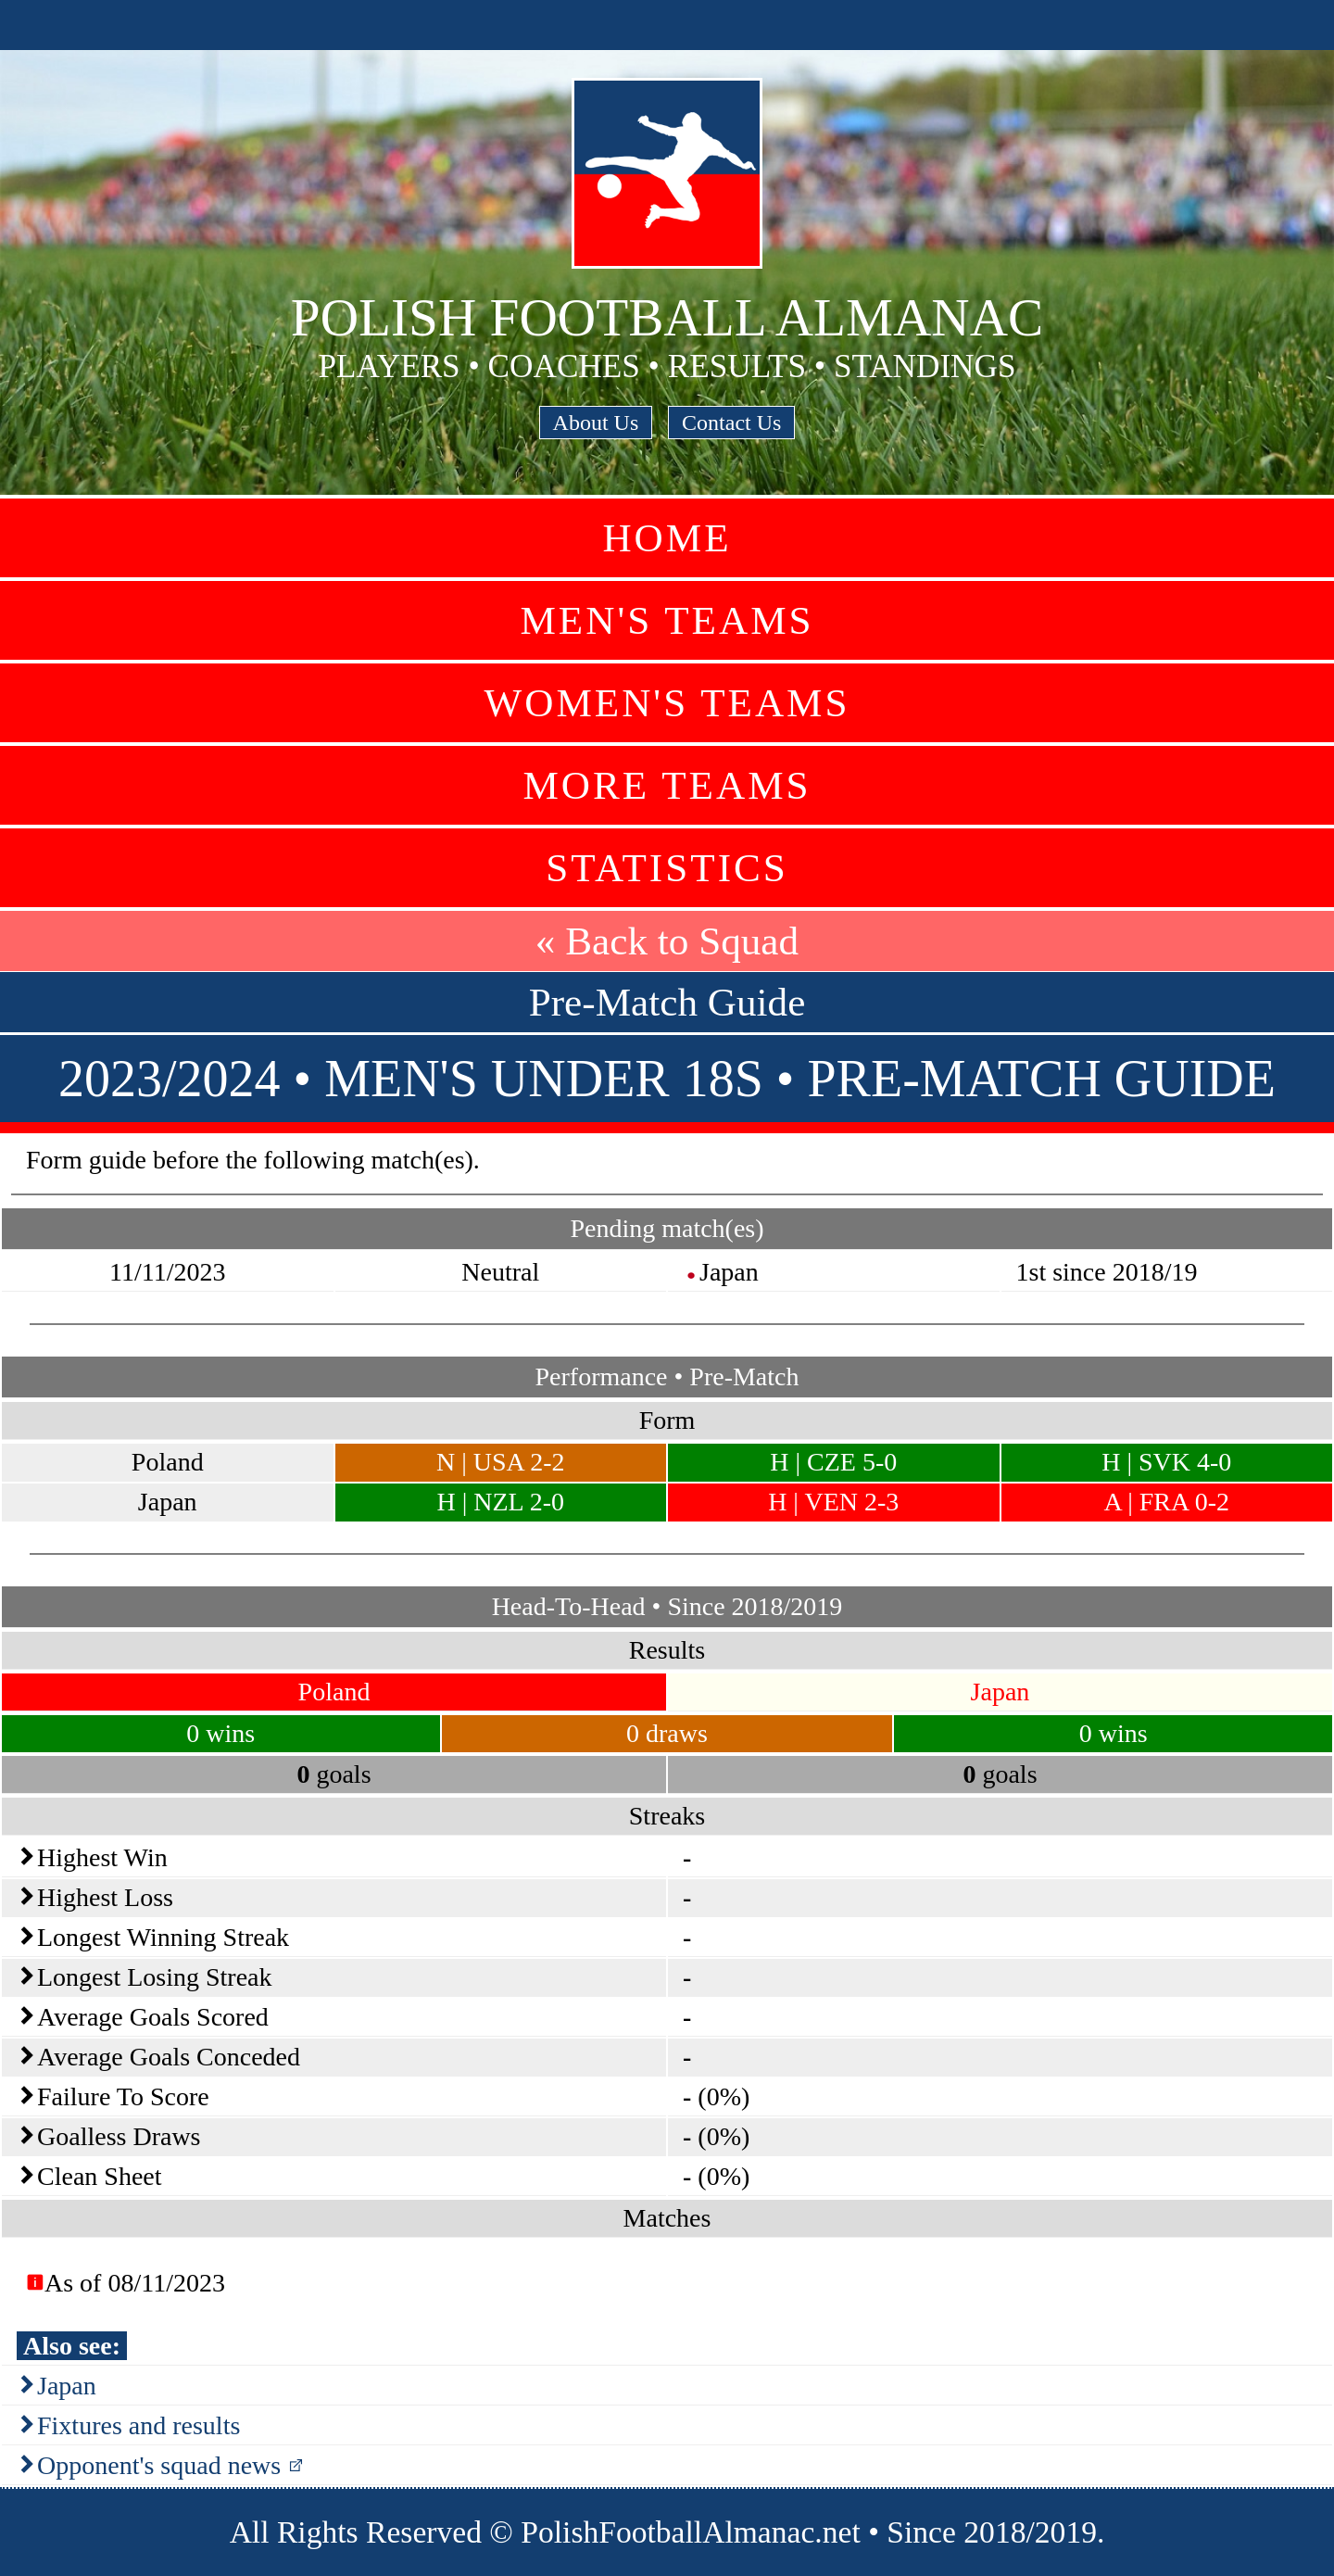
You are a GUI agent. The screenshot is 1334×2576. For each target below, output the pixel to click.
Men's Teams (666, 620)
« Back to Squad (667, 941)
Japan (66, 2385)
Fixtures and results (138, 2425)
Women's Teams (666, 703)
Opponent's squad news (159, 2465)
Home (666, 538)
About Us (596, 422)
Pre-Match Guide (667, 1002)
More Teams (666, 785)
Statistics (667, 868)
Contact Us (731, 422)
